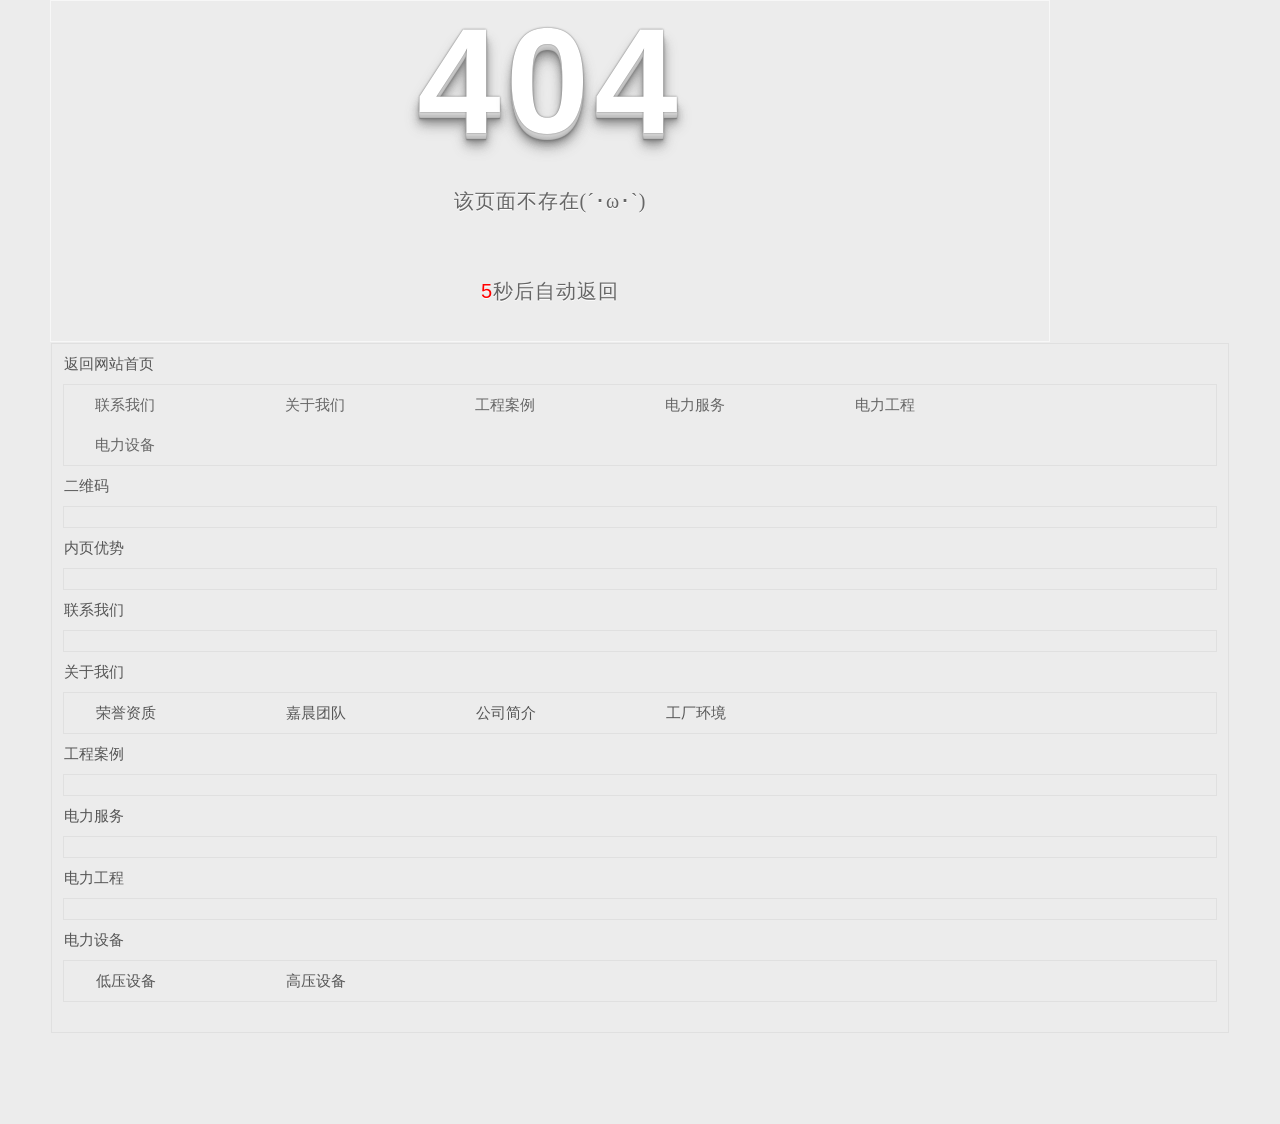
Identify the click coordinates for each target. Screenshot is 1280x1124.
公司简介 (506, 712)
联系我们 (125, 404)
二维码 (86, 485)
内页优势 (94, 547)
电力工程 (885, 404)
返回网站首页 (109, 363)
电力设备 (125, 444)
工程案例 (505, 404)
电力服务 (695, 404)
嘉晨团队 (316, 712)
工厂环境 (696, 712)
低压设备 (126, 980)
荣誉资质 (126, 712)
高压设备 (316, 980)
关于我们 (315, 404)
